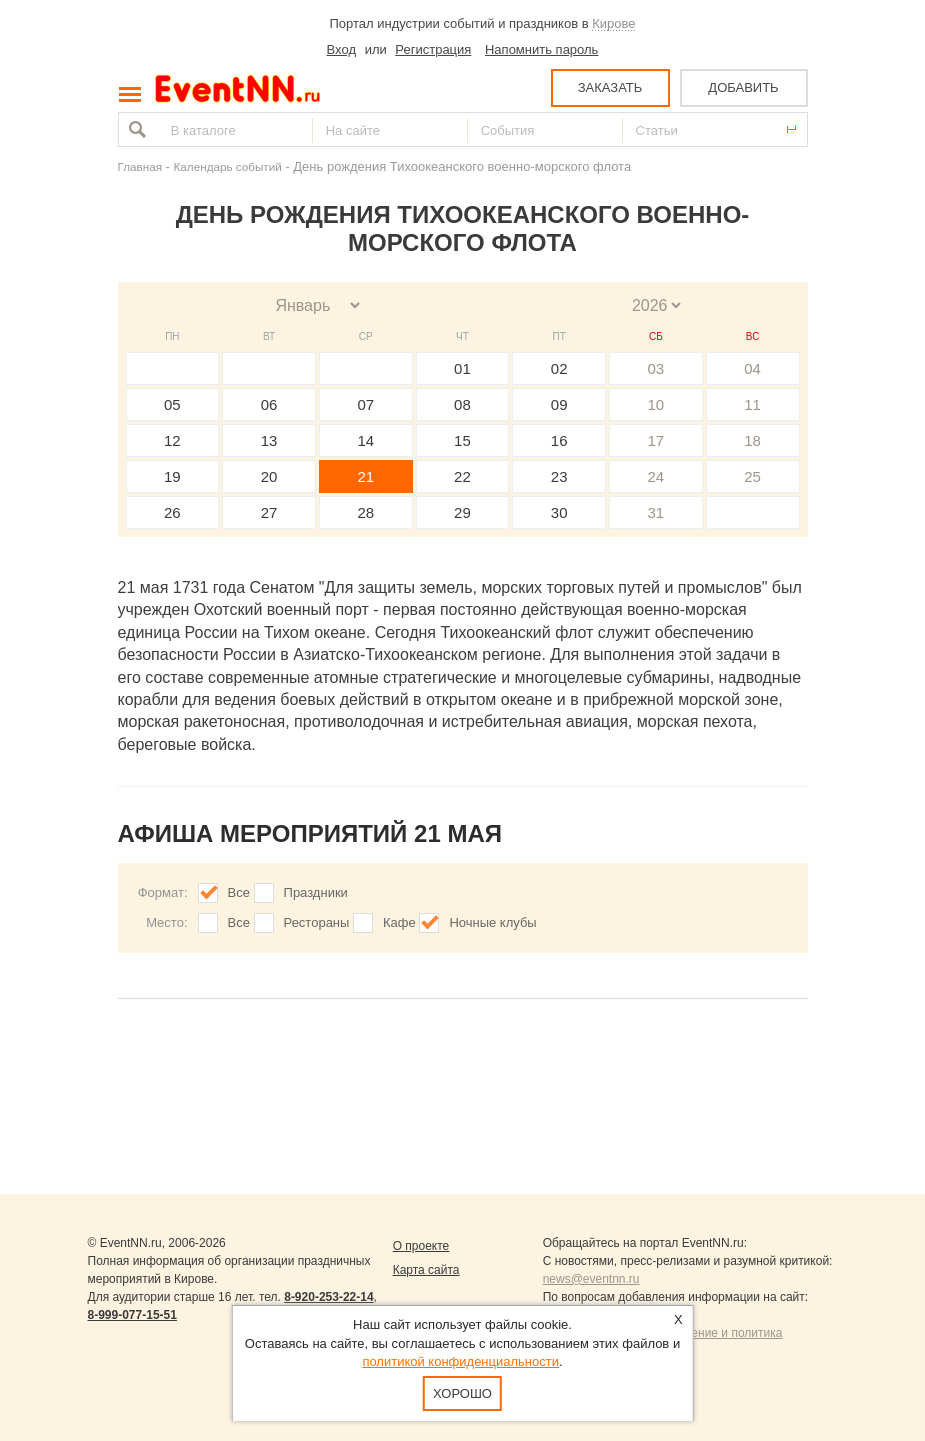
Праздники (316, 892)
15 (462, 440)
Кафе (399, 922)
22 (462, 476)
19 (172, 476)
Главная (140, 166)
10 (656, 404)
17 (656, 440)
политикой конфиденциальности (460, 1361)
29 (462, 512)
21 (365, 476)
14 (365, 440)
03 (656, 368)
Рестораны (317, 922)
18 (752, 440)
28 (365, 512)
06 (269, 404)
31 (656, 512)
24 (656, 476)
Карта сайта (426, 1270)
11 (752, 404)
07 (365, 404)
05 (172, 404)
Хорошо (462, 1393)
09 (559, 404)
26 (172, 512)
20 (269, 476)
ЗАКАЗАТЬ (610, 87)
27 (269, 512)
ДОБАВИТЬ (743, 87)
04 (752, 368)
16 (559, 440)
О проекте (421, 1246)
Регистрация (433, 49)
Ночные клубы (492, 922)
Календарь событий (228, 166)
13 (269, 440)
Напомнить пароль (541, 49)
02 (559, 368)
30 (559, 512)
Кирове (613, 23)
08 (462, 404)
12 (172, 440)
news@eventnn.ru (591, 1279)
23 (559, 476)
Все (239, 892)
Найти (135, 129)
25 (752, 476)
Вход (341, 49)
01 (462, 368)
